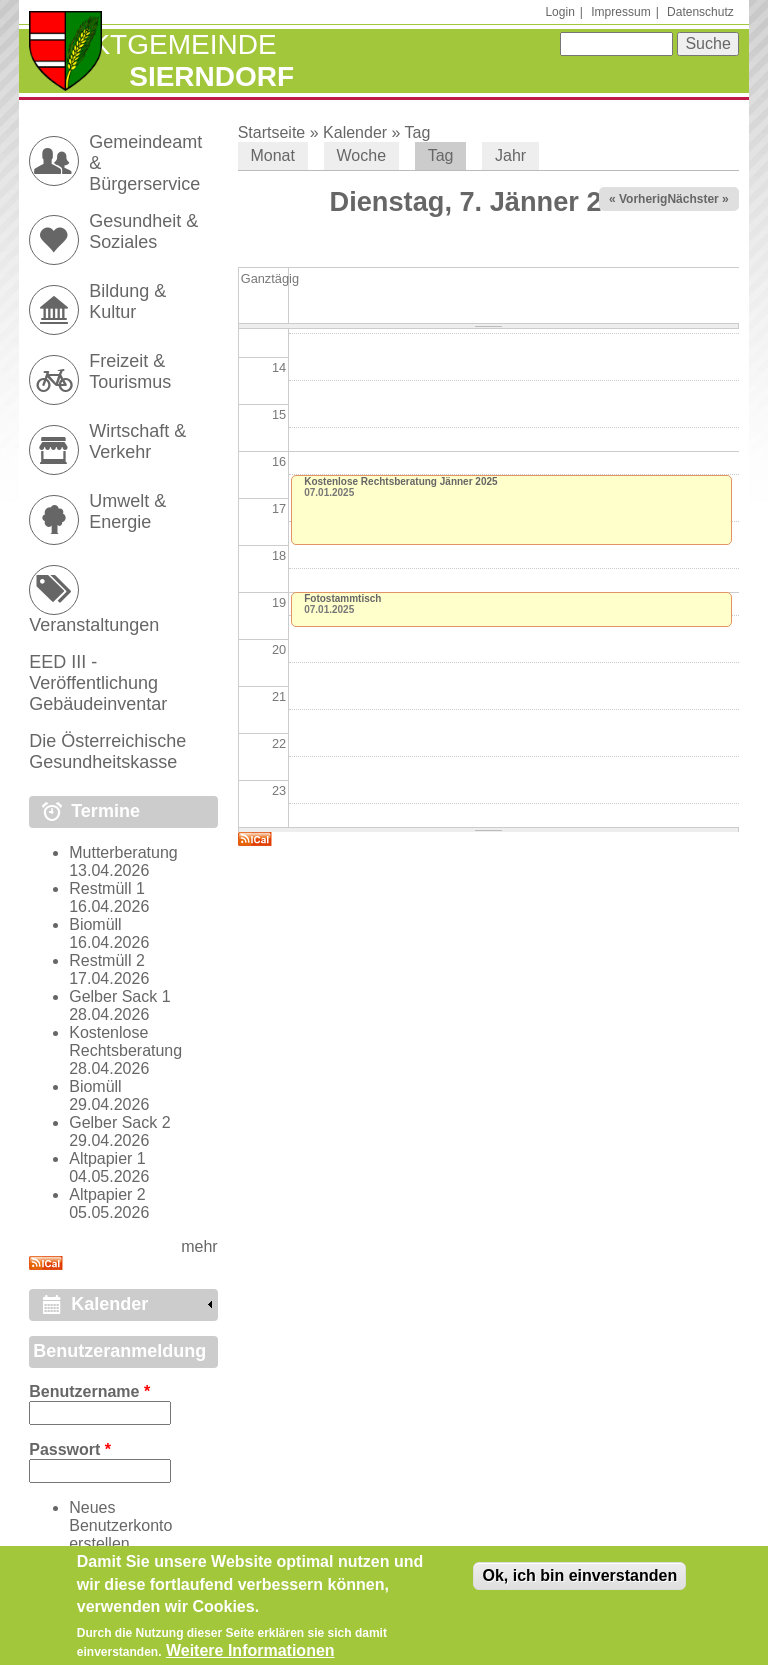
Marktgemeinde (152, 44)
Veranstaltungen (94, 625)
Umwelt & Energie (127, 511)
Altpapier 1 (107, 1158)
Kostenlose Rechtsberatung (125, 1041)
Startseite (272, 132)
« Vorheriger (644, 199)
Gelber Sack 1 (119, 996)
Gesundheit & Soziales (143, 231)
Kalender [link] (109, 1304)
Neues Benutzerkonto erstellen (120, 1525)
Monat (272, 155)
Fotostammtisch (342, 598)
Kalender (355, 132)
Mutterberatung (123, 852)
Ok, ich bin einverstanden (579, 1581)
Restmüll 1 (107, 888)
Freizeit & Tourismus (130, 371)
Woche (362, 155)
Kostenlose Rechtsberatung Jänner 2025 (400, 481)
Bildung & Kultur (127, 301)
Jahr (510, 155)
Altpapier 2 (107, 1194)
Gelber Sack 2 (119, 1122)
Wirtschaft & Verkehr (137, 441)
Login (559, 12)
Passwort (70, 1449)
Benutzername (89, 1391)
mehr (199, 1246)
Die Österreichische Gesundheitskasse (107, 751)
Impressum (620, 12)
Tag (418, 132)
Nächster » (697, 199)
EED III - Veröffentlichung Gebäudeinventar (98, 683)
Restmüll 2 (107, 960)
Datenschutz (700, 12)
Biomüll (95, 924)
